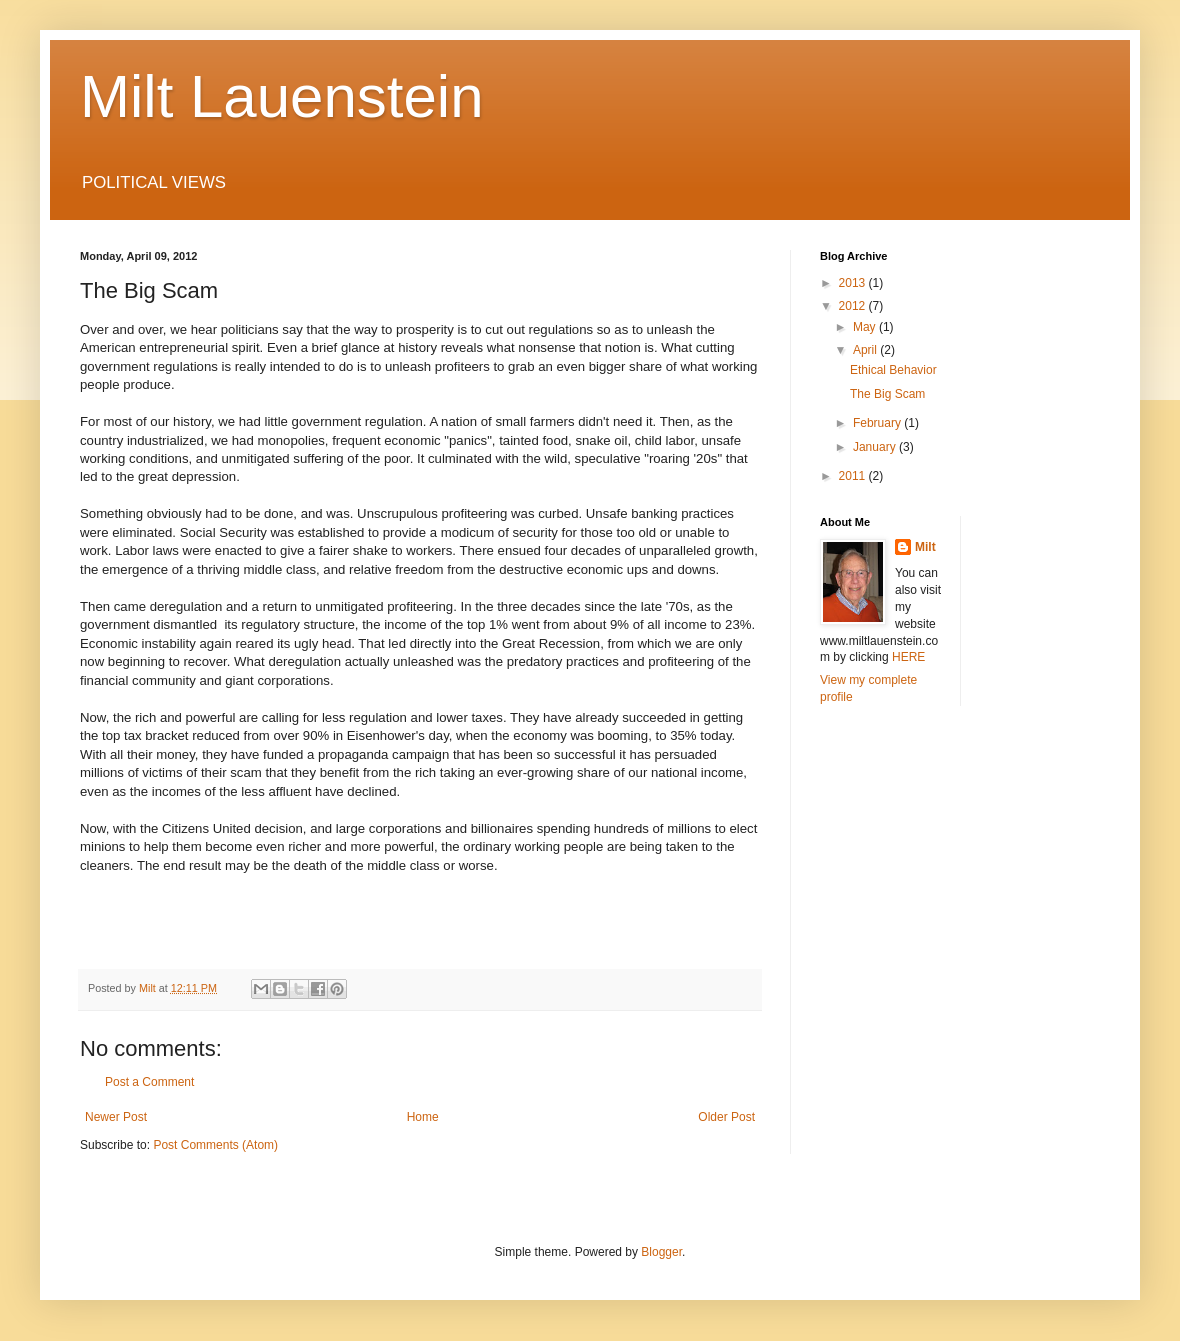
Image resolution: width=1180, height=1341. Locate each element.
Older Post (726, 1117)
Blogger (661, 1252)
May (866, 327)
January (876, 447)
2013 (854, 283)
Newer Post (116, 1117)
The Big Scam (887, 394)
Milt (925, 547)
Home (423, 1117)
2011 (854, 476)
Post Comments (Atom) (215, 1145)
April (866, 350)
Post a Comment (149, 1082)
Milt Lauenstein (282, 96)
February (878, 423)
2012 (854, 306)
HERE (908, 657)
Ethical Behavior (893, 370)
